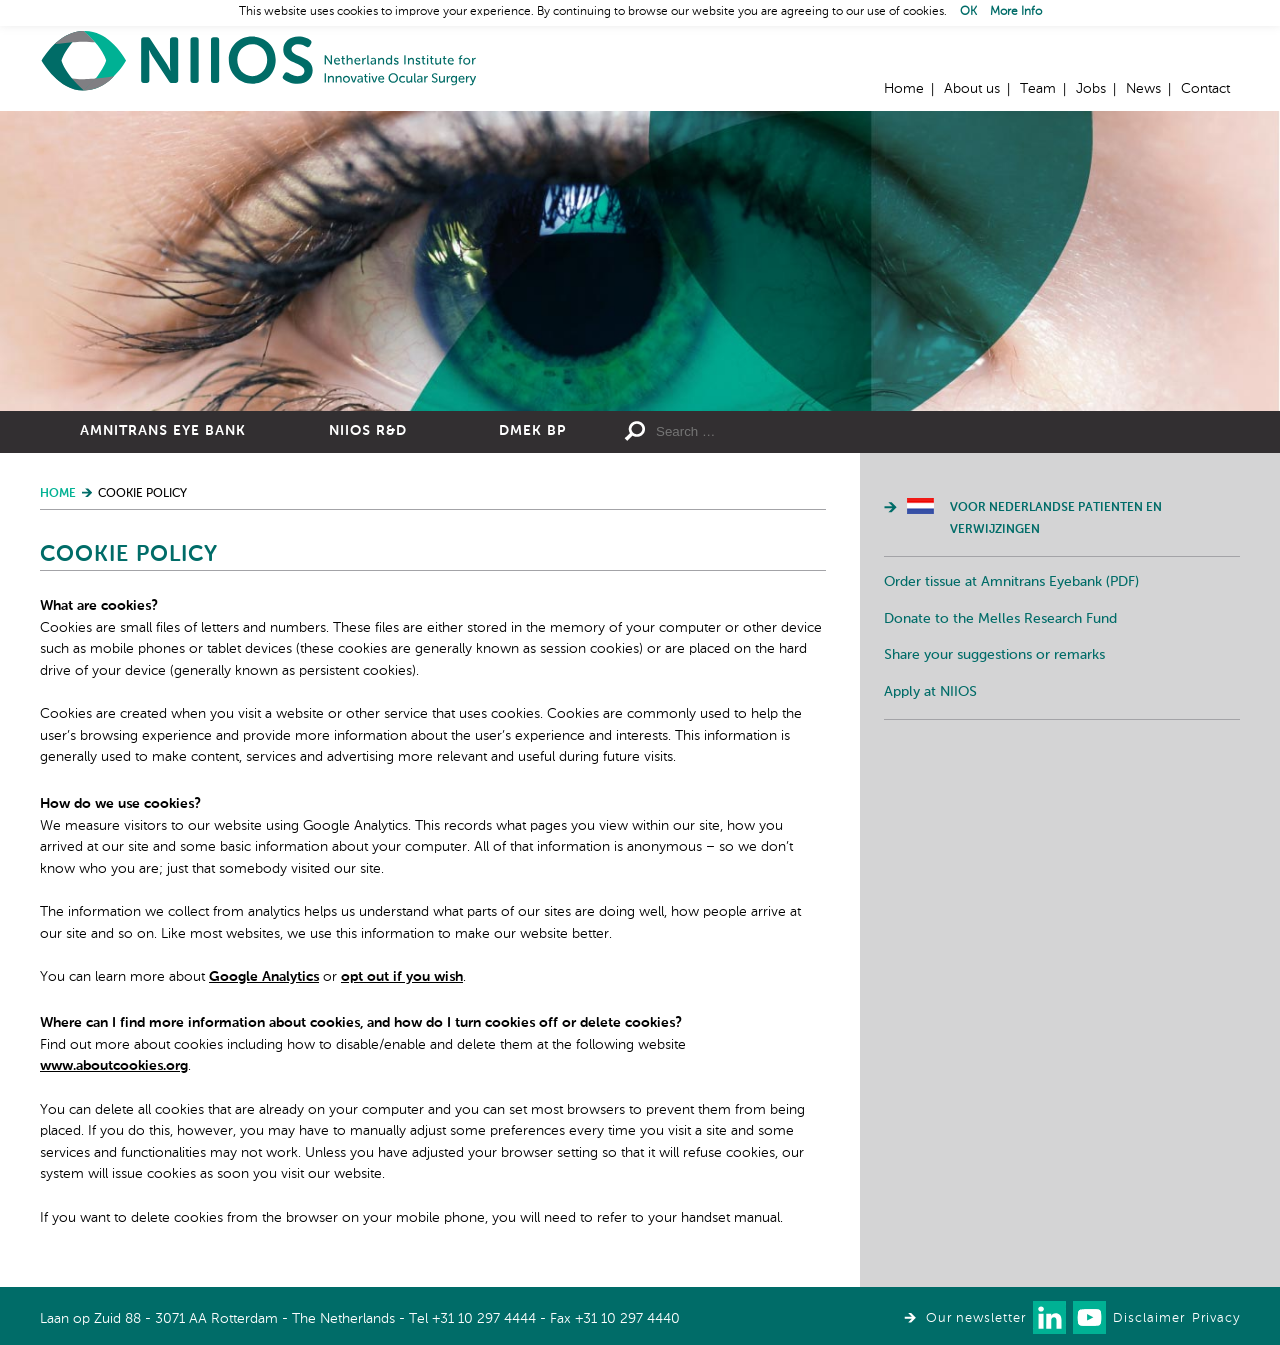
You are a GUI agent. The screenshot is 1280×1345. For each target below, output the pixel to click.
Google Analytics (264, 977)
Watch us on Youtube (1089, 1317)
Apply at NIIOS (930, 692)
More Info (1016, 12)
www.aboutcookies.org (114, 1066)
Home (260, 60)
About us (972, 89)
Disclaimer (1149, 1318)
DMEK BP (532, 431)
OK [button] (968, 12)
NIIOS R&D (368, 431)
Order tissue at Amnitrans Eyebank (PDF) (1011, 582)
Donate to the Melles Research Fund (1000, 619)
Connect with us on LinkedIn (1049, 1317)
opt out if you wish (402, 977)
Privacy (1216, 1318)
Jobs (1091, 89)
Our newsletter (976, 1318)
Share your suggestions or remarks (994, 655)
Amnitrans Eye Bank (163, 431)
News (1143, 89)
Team (1038, 89)
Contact (1205, 89)
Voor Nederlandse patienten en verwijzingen (1056, 519)
